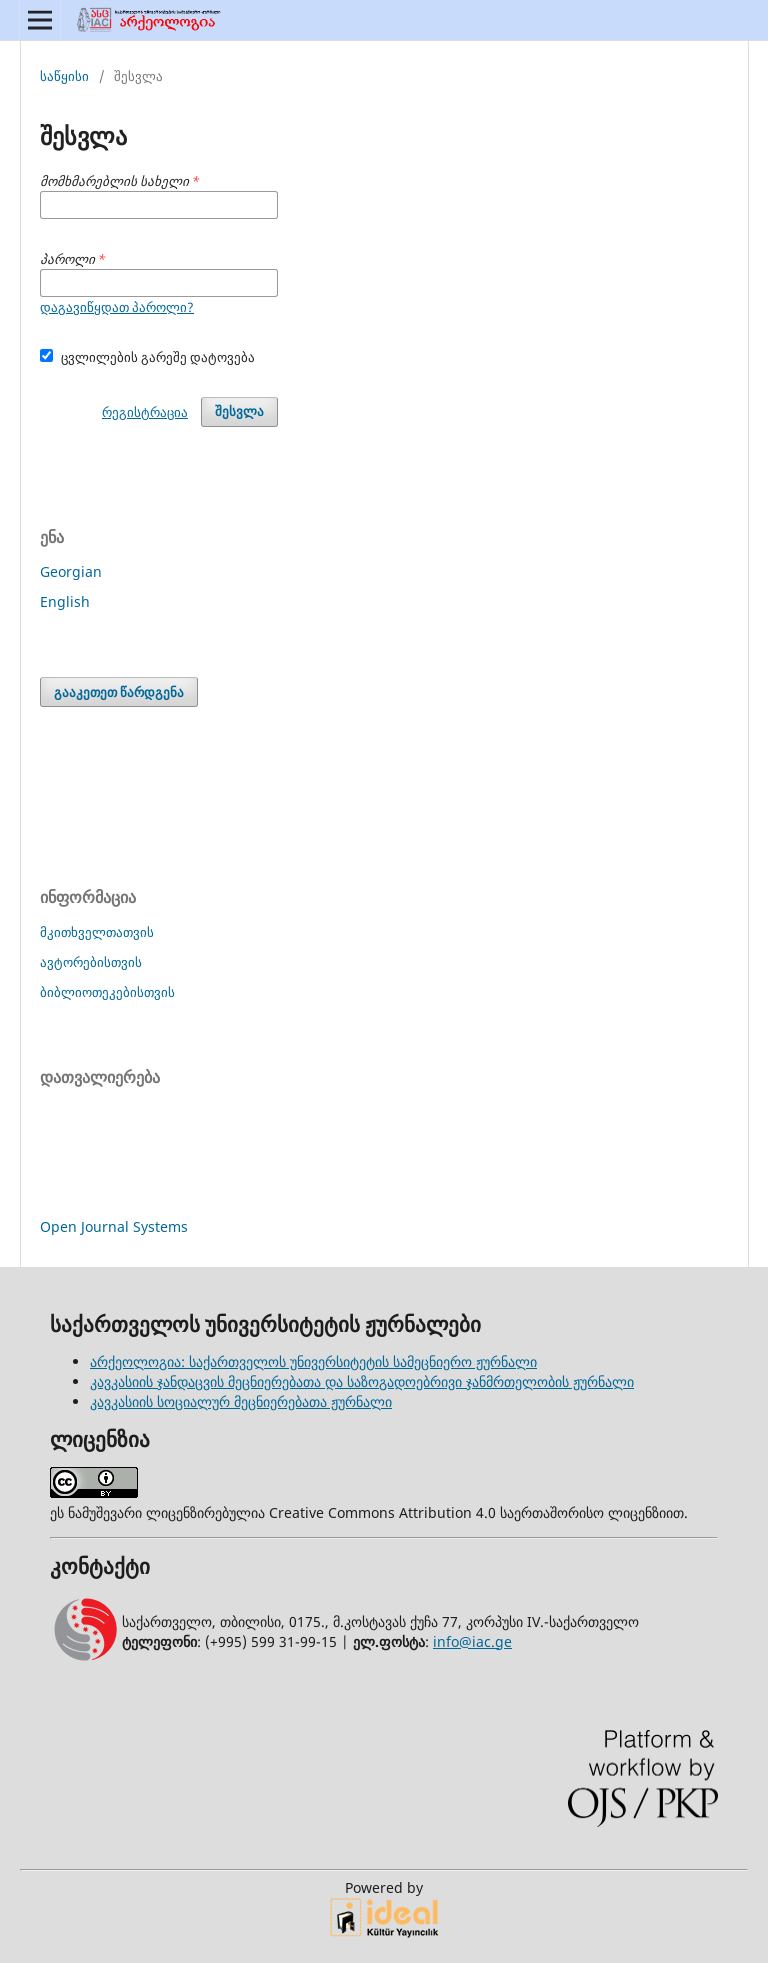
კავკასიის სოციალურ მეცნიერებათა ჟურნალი (241, 1401)
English (65, 601)
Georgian (71, 571)
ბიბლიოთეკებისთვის (107, 992)
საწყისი (64, 76)
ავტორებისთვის (91, 962)
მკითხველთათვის (97, 932)
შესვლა (239, 411)
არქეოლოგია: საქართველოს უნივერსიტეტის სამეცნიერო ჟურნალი (313, 1361)
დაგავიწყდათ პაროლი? (117, 307)
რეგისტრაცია (145, 412)
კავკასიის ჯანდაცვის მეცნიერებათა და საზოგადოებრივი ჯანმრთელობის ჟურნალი (362, 1381)
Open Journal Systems (114, 1226)
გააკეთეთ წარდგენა (119, 692)
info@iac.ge (472, 1641)
